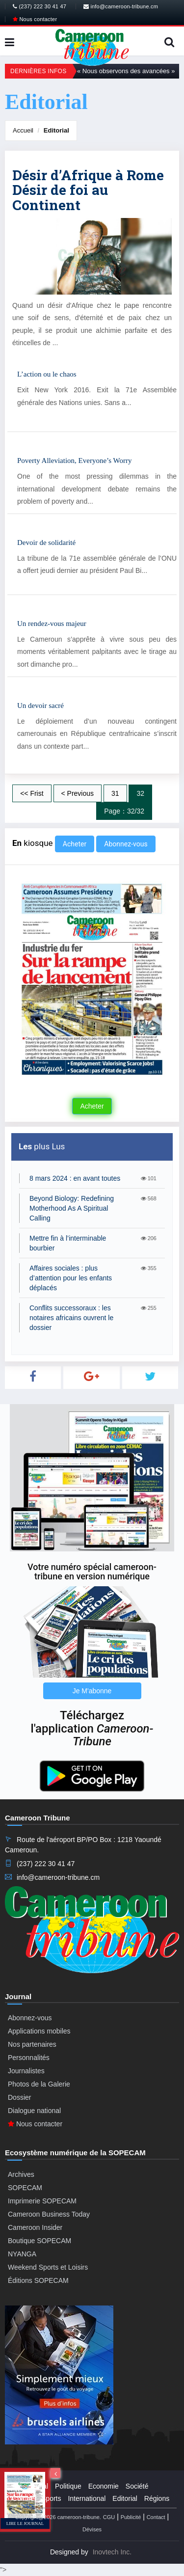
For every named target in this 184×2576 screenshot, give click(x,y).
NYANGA (22, 2254)
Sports (51, 2498)
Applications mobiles (39, 2031)
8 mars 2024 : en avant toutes (74, 1178)
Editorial (56, 130)
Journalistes (26, 2071)
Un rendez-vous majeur (51, 623)
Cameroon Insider (35, 2227)
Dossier (19, 2097)
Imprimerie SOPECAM (42, 2201)
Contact (156, 2517)
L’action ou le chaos (47, 374)
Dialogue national (34, 2111)
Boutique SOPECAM (39, 2241)
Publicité (131, 2517)
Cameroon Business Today (49, 2214)
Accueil (23, 130)
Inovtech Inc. (112, 2552)
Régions (156, 2498)
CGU (109, 2517)
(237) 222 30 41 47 (39, 6)
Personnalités (29, 2057)
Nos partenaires (32, 2044)
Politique (68, 2486)
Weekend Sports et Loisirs (48, 2267)
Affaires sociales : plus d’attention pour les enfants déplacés (70, 1278)
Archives (21, 2174)
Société (137, 2486)
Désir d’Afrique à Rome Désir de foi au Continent (88, 190)
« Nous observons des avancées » (126, 71)
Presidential (30, 2486)
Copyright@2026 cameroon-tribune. (58, 2517)
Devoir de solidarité (46, 542)
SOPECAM (25, 2188)
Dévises (92, 2529)
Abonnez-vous (125, 844)
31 (115, 793)
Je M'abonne (92, 1691)
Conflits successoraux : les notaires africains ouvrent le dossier (71, 1317)
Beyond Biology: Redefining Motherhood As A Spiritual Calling (71, 1208)
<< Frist (31, 793)
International (86, 2498)
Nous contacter (35, 19)
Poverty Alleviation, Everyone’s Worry (74, 460)
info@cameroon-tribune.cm (120, 6)
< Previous (77, 793)
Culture (23, 2498)
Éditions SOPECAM (38, 2280)
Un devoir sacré (40, 705)
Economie (103, 2486)
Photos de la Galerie (39, 2084)
